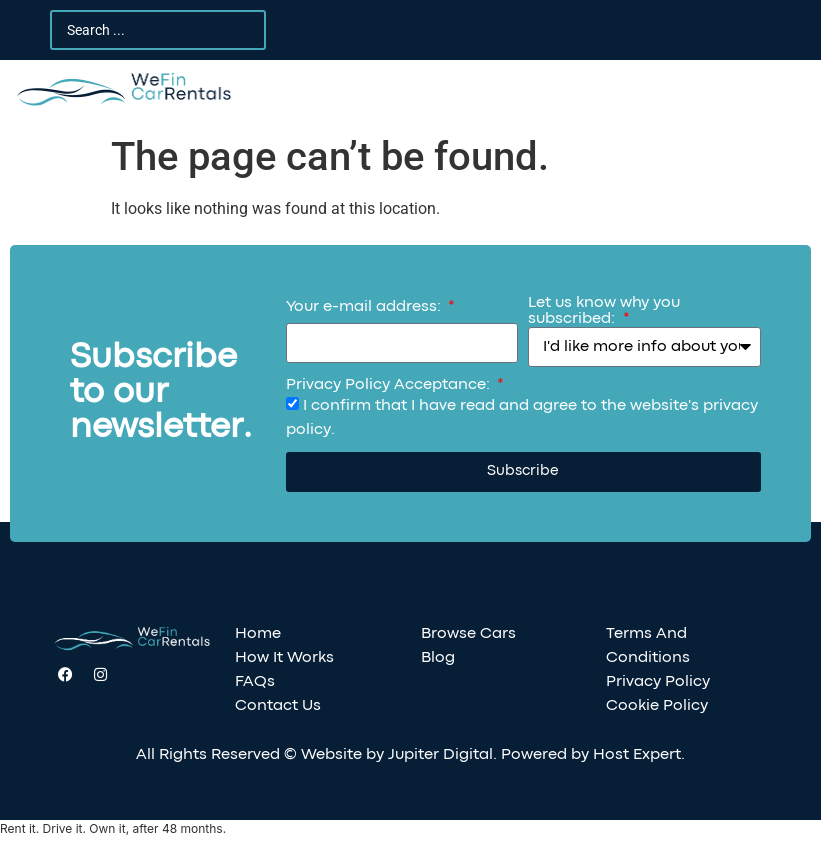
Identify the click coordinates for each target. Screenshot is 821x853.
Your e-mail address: (365, 307)
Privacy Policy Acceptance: (390, 385)
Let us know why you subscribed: (604, 311)
